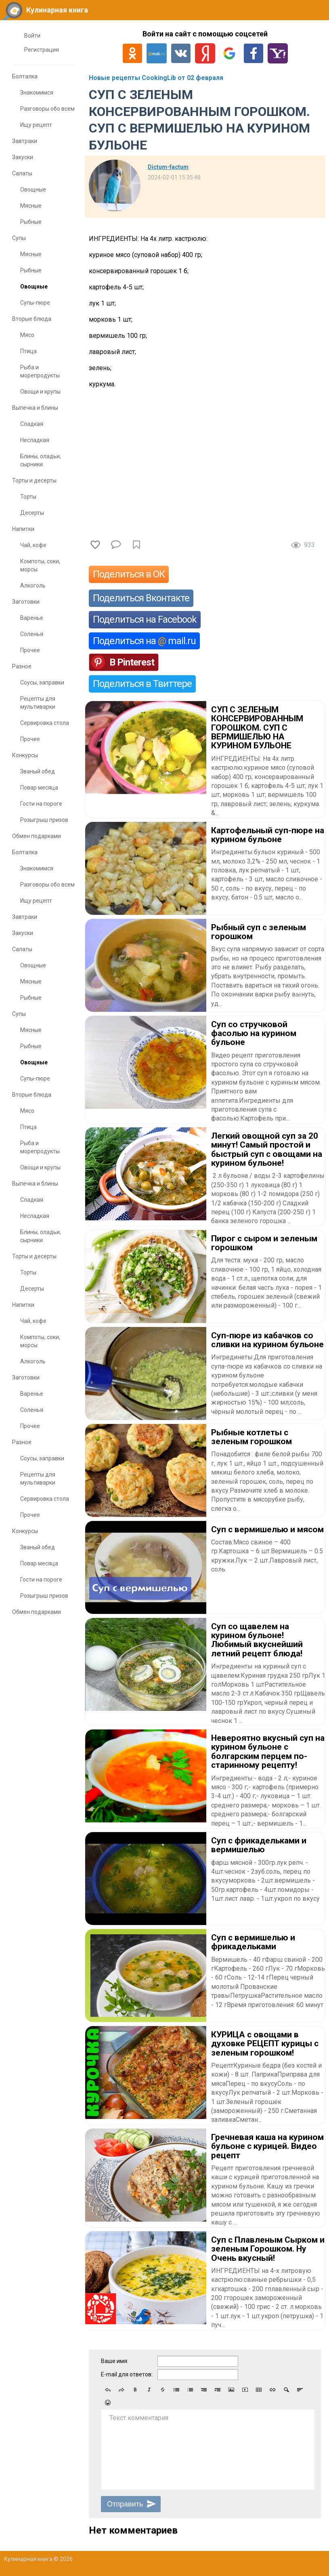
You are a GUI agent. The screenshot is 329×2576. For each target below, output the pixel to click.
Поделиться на (144, 641)
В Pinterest (131, 662)
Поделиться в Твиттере (142, 683)
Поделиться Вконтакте (141, 598)
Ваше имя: (114, 2361)
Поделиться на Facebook (145, 619)
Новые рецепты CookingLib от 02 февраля (156, 78)
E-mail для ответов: (127, 2374)
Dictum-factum (168, 167)
